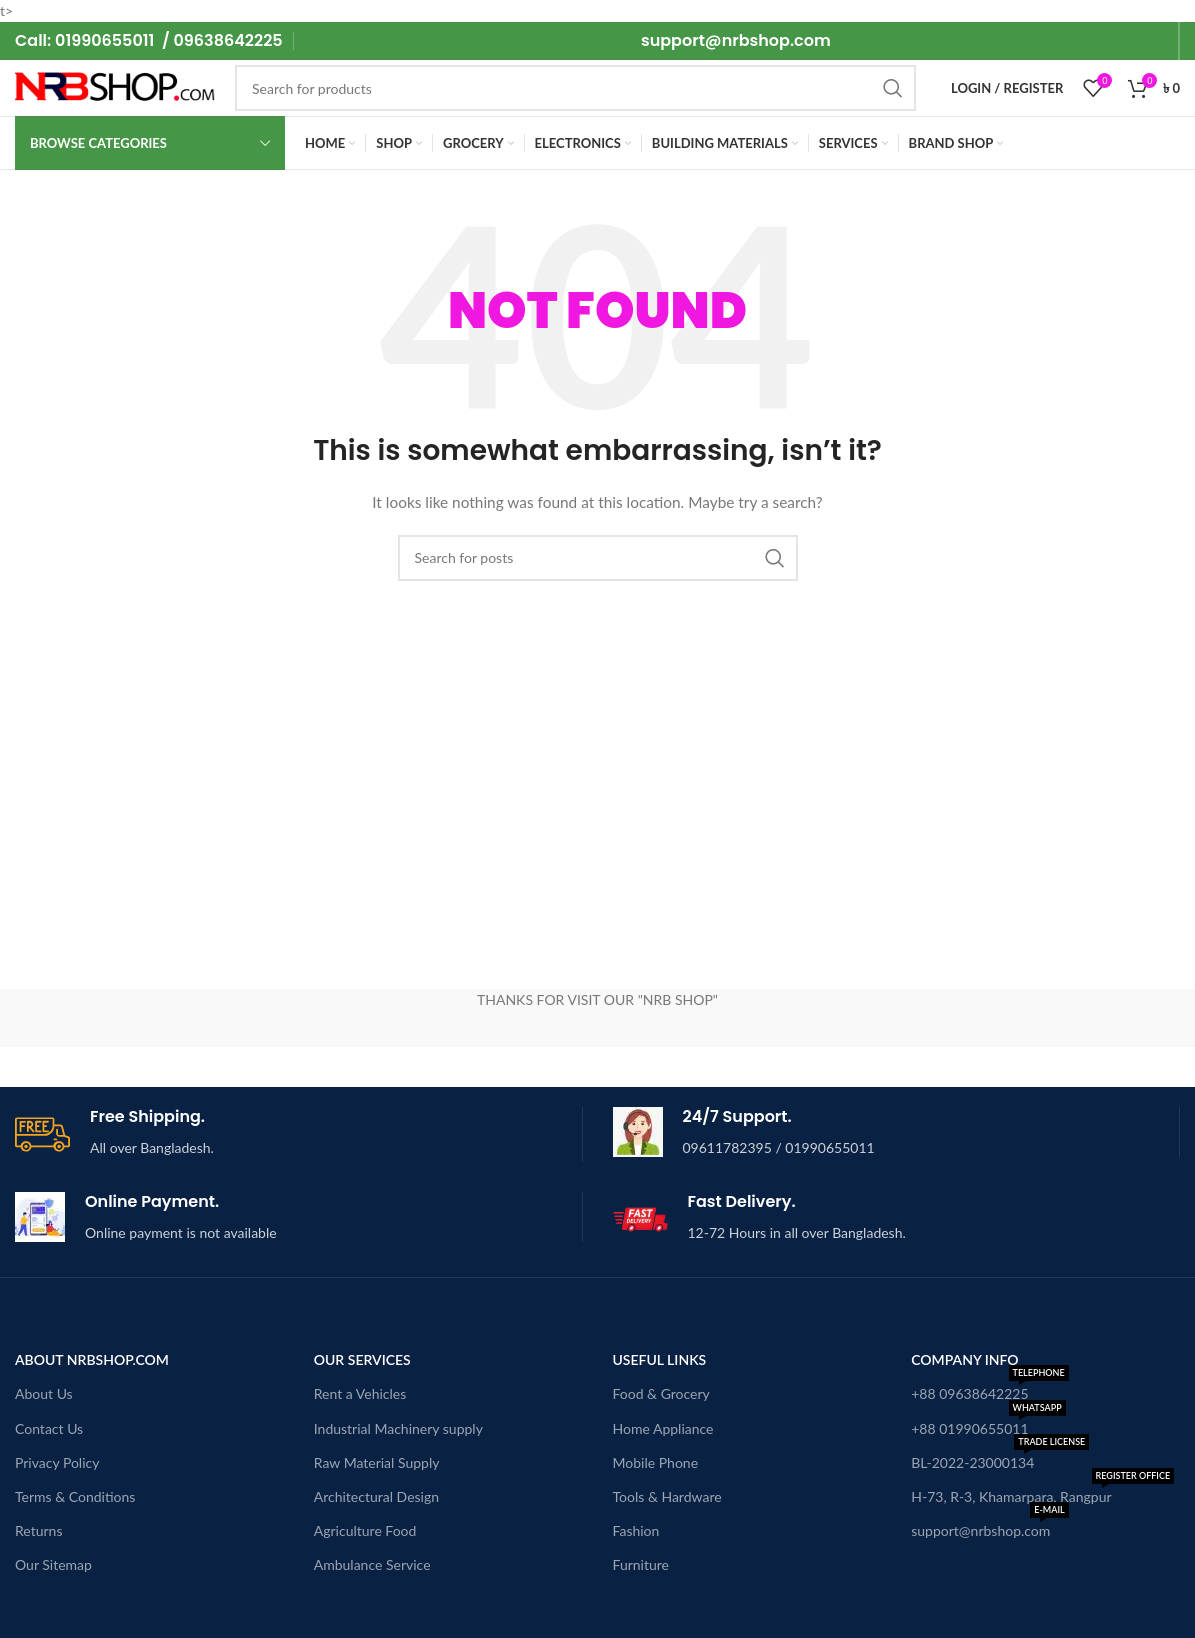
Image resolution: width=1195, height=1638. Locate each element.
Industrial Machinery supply (398, 1428)
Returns (38, 1530)
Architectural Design (376, 1496)
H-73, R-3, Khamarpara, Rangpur (1042, 1492)
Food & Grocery (661, 1393)
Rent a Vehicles (360, 1393)
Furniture (641, 1564)
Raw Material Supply (377, 1462)
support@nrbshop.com (989, 1526)
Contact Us (49, 1428)
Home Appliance (663, 1428)
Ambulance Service (372, 1564)
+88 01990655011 (988, 1424)
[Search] (575, 88)
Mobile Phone (656, 1462)
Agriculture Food (365, 1530)
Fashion (636, 1530)
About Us (44, 1393)
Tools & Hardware (667, 1496)
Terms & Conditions (75, 1496)
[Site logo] (115, 86)
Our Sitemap (53, 1564)
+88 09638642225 (989, 1389)
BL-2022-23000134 (1000, 1458)
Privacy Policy (57, 1462)
